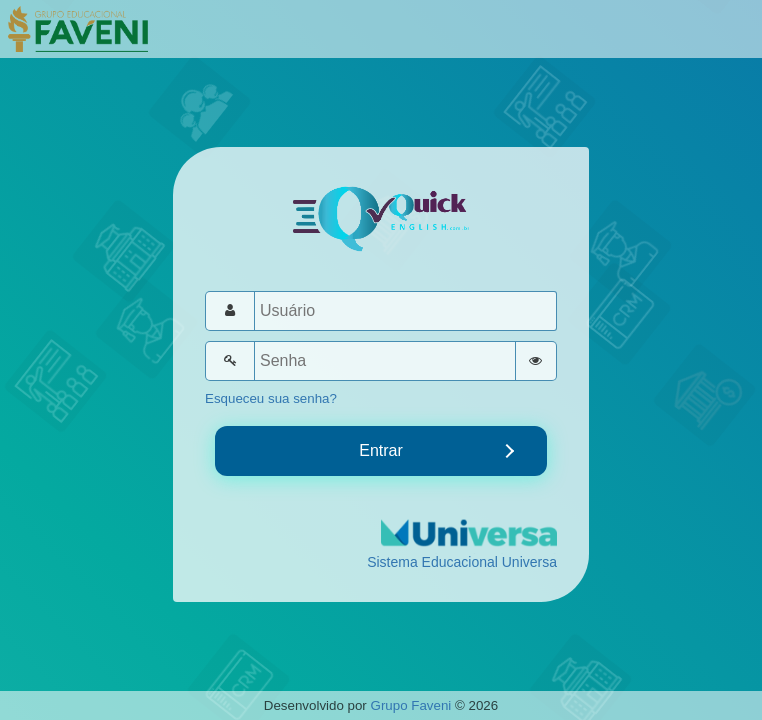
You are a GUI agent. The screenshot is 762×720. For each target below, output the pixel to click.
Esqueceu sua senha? (271, 398)
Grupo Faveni (411, 705)
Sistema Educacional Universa (462, 562)
